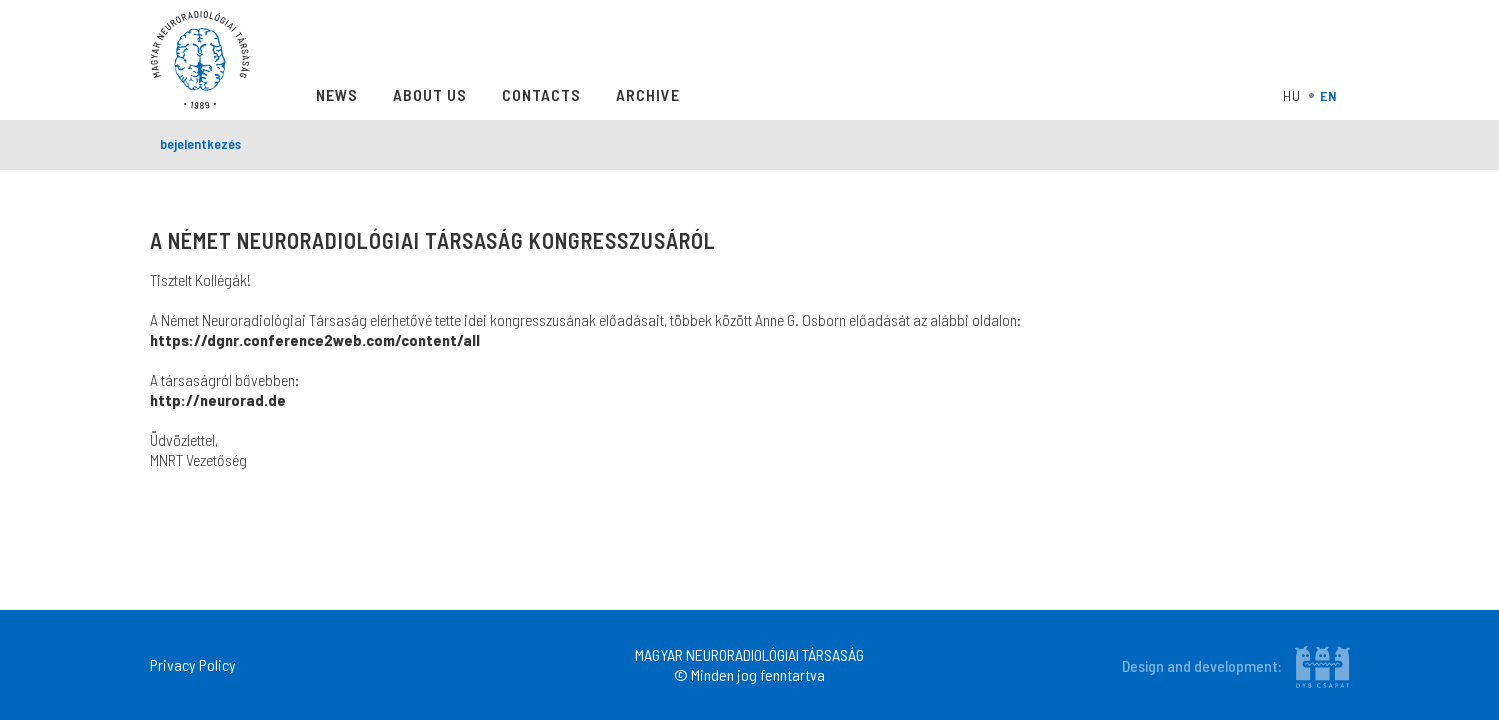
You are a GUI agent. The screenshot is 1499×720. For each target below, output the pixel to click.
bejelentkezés (200, 143)
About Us (430, 94)
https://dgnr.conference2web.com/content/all (315, 339)
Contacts (541, 94)
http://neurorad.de (218, 399)
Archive (648, 94)
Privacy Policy (193, 664)
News (337, 94)
